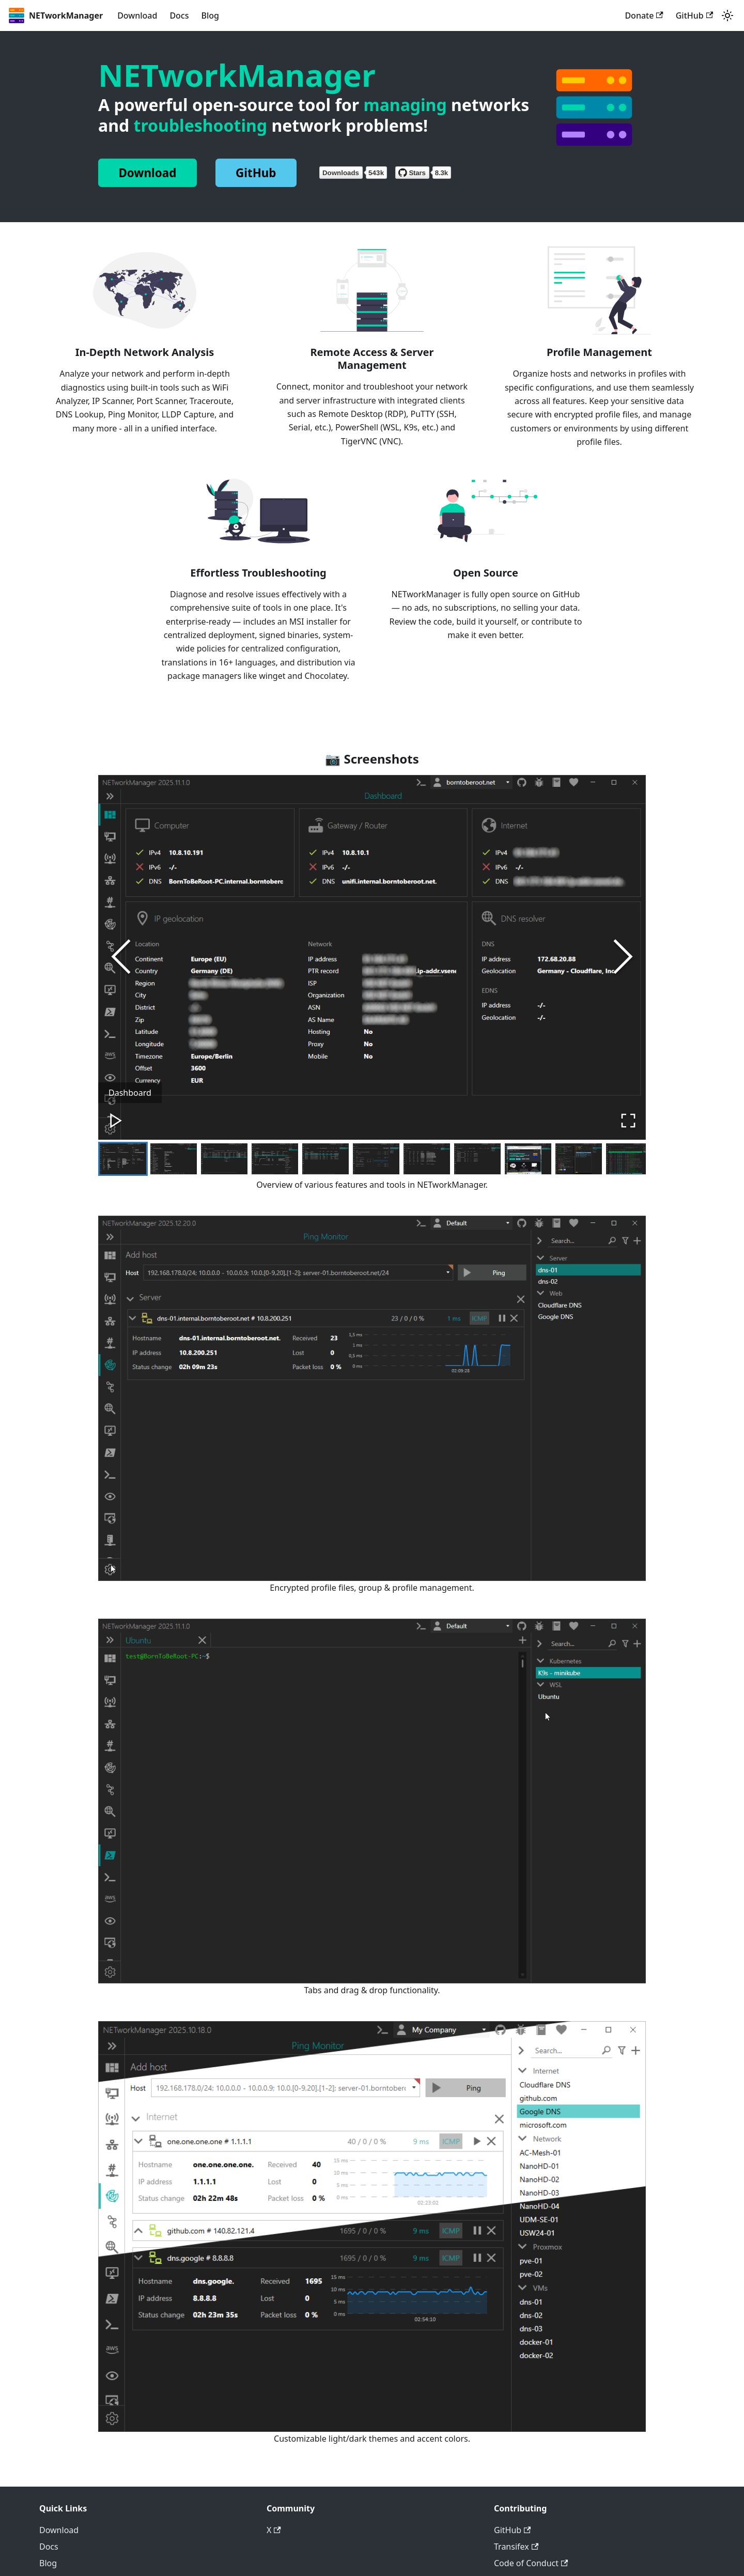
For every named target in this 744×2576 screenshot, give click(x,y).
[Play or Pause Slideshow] (116, 1120)
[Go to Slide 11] (629, 1159)
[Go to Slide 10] (578, 1159)
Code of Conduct (531, 2563)
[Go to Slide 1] (123, 1159)
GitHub (694, 15)
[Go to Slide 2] (173, 1159)
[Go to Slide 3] (224, 1159)
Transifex (516, 2547)
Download (137, 15)
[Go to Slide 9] (528, 1159)
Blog (210, 15)
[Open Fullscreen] (627, 1120)
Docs (179, 15)
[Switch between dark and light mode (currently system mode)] (727, 15)
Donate (644, 15)
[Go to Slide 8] (477, 1159)
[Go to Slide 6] (376, 1159)
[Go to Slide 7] (427, 1159)
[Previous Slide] (121, 957)
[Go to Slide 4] (275, 1159)
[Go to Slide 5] (325, 1159)
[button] (372, 957)
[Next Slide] (623, 957)
